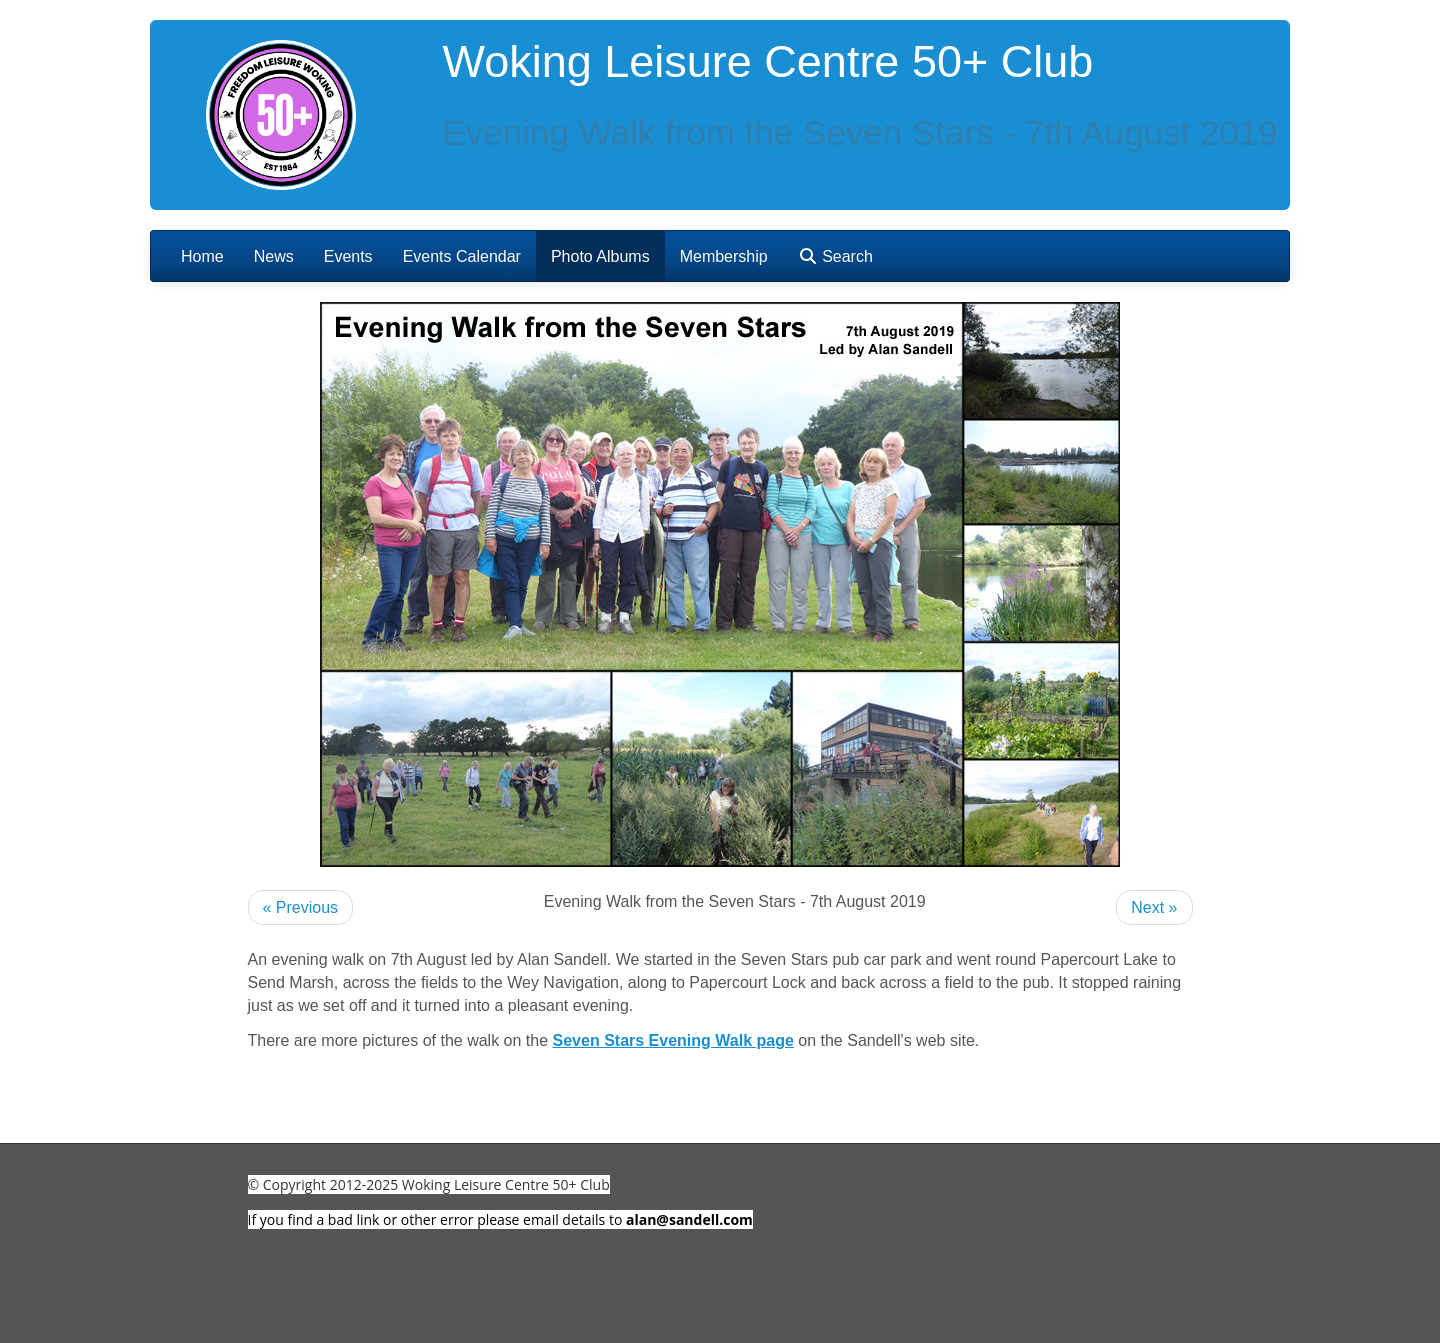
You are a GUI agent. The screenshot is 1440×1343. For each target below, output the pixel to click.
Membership (724, 256)
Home (202, 256)
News (274, 256)
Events (348, 256)
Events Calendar (462, 256)
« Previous (301, 907)
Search (835, 256)
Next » (1154, 907)
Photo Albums (600, 256)
